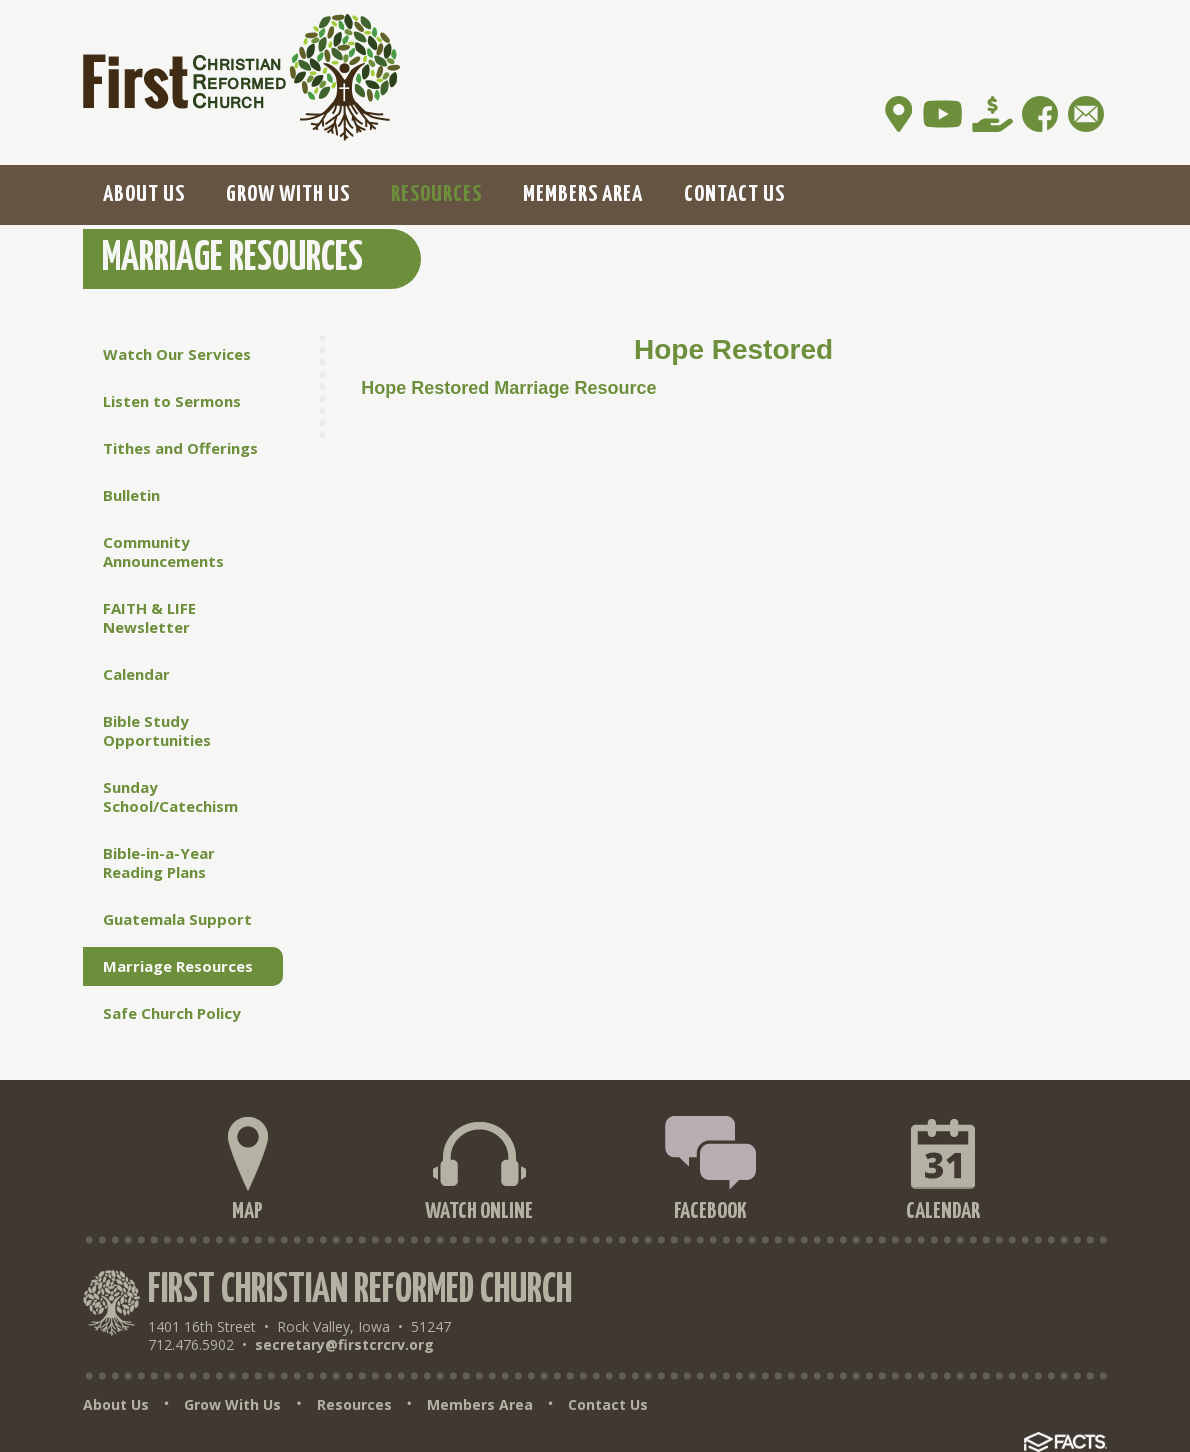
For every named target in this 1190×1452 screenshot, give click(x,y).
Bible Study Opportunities (157, 730)
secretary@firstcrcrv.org (344, 1344)
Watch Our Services (177, 354)
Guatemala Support (177, 919)
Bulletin (131, 495)
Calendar (136, 674)
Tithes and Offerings (180, 448)
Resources (354, 1405)
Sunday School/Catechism (170, 796)
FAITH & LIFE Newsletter (149, 617)
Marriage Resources (178, 966)
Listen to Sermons (172, 401)
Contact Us (608, 1405)
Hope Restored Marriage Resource (508, 388)
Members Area (480, 1405)
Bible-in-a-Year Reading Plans (159, 862)
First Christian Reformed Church (360, 1290)
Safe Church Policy (172, 1013)
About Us (116, 1405)
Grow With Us (232, 1405)
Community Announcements (163, 551)
